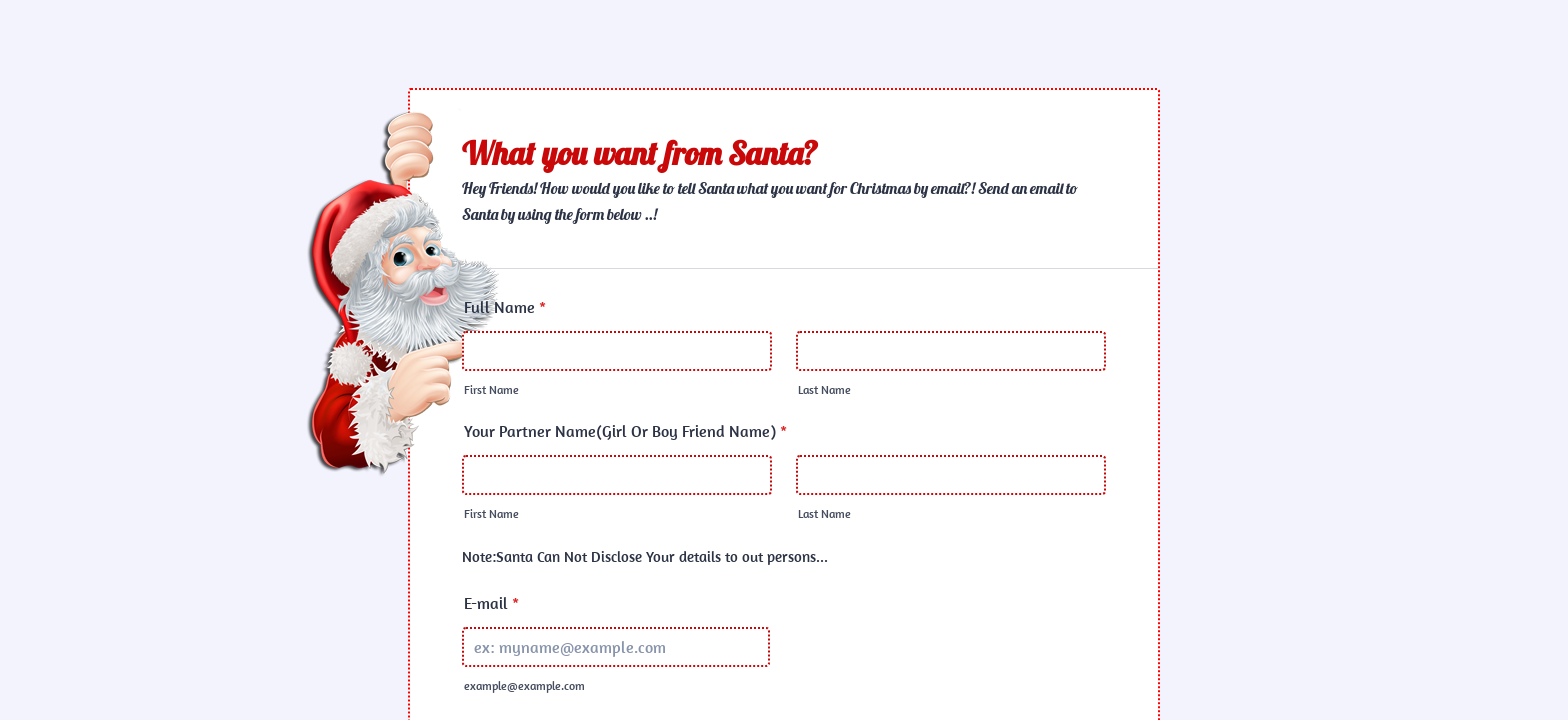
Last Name (824, 389)
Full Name (505, 307)
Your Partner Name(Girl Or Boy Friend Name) (625, 431)
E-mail (491, 603)
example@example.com (524, 685)
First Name (491, 389)
